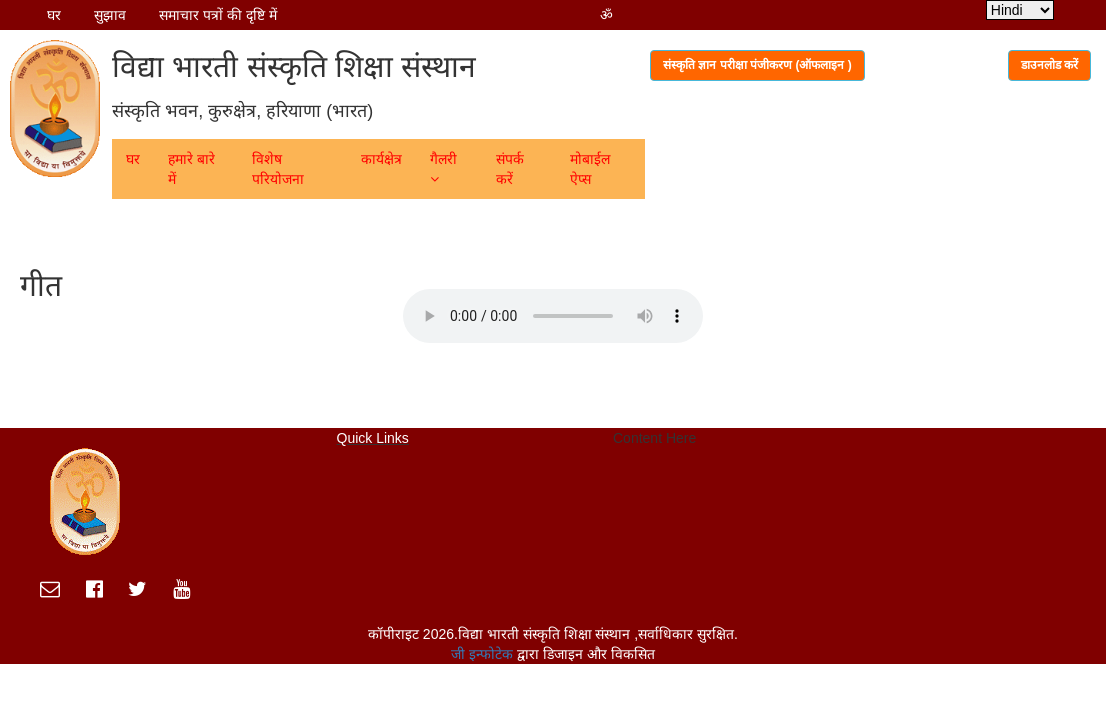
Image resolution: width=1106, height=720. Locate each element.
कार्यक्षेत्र (381, 159)
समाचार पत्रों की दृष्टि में (218, 15)
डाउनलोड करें (1049, 65)
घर (54, 15)
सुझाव (110, 15)
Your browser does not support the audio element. (553, 316)
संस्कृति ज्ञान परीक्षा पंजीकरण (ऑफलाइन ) (757, 65)
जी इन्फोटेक (484, 654)
